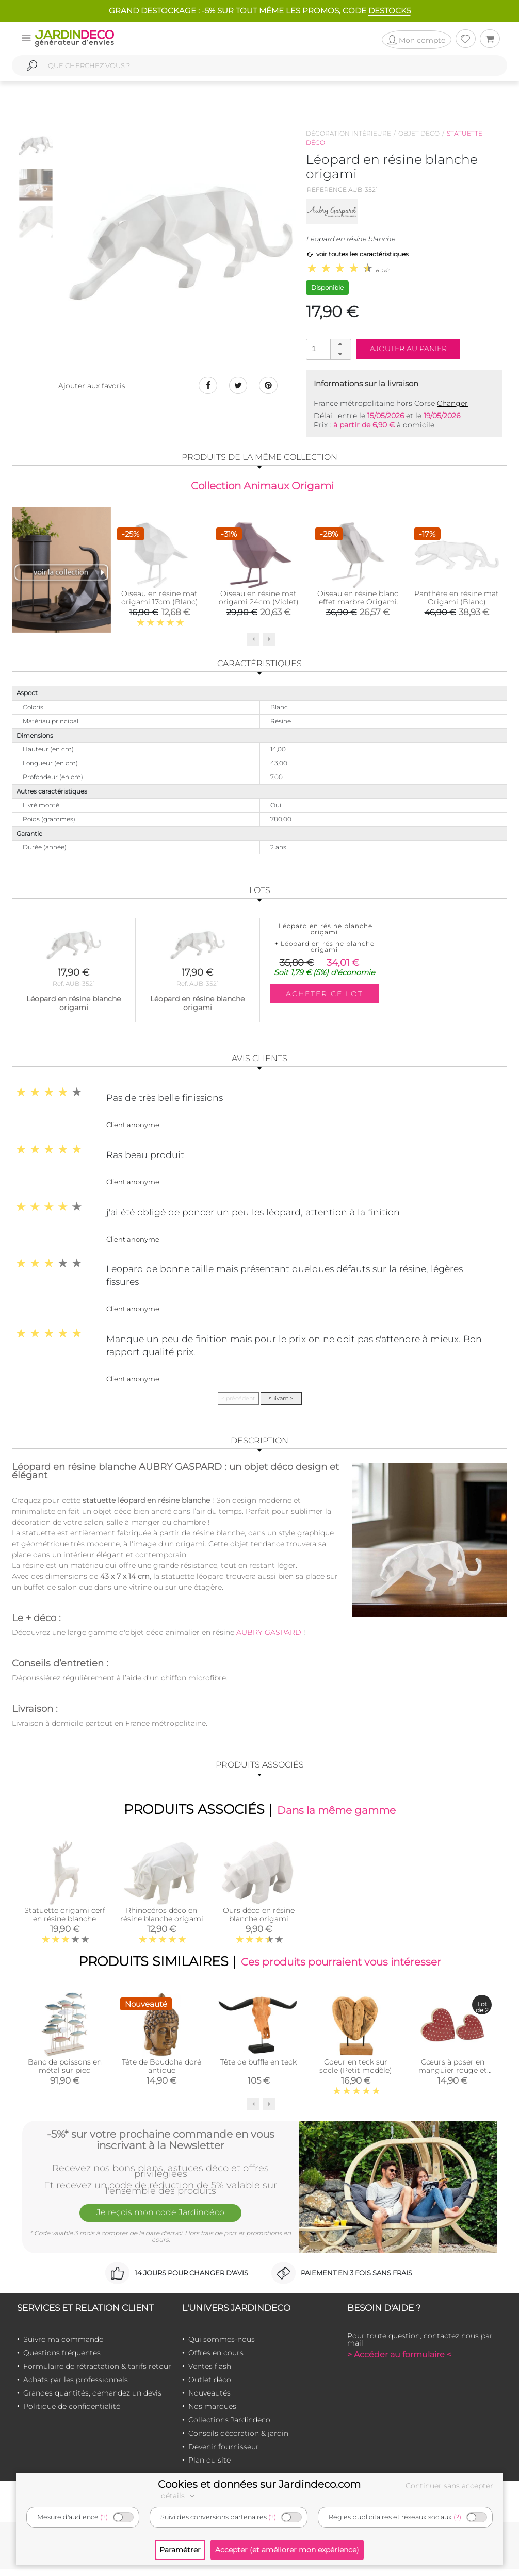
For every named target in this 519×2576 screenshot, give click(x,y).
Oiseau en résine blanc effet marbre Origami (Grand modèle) (357, 604)
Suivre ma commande (63, 2345)
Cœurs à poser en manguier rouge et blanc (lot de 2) (452, 2077)
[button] (340, 344)
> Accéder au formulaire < (399, 2361)
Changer (452, 403)
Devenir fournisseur (223, 2452)
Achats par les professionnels (75, 2385)
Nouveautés (209, 2399)
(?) (104, 2517)
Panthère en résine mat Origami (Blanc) (456, 600)
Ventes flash (209, 2372)
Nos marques (212, 2412)
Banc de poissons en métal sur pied (65, 2073)
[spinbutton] (328, 348)
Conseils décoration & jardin (238, 2439)
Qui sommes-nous (221, 2345)
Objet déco (419, 133)
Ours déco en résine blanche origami (259, 1918)
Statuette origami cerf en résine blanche (64, 1918)
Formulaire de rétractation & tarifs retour (97, 2372)
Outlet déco (209, 2385)
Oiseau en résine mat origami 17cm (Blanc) (159, 600)
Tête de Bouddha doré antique (161, 2073)
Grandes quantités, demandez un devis (92, 2399)
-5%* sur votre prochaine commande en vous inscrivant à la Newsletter (160, 2145)
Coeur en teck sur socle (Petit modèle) (355, 2073)
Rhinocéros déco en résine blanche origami (161, 1918)
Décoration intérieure (348, 133)
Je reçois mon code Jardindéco (160, 2221)
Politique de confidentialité (71, 2412)
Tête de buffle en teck (258, 2068)
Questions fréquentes (62, 2359)
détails (179, 2495)
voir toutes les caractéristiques (357, 254)
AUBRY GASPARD (268, 1634)
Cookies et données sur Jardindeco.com (259, 2484)
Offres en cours (216, 2359)
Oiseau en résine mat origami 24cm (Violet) (259, 600)
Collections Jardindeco (229, 2426)
